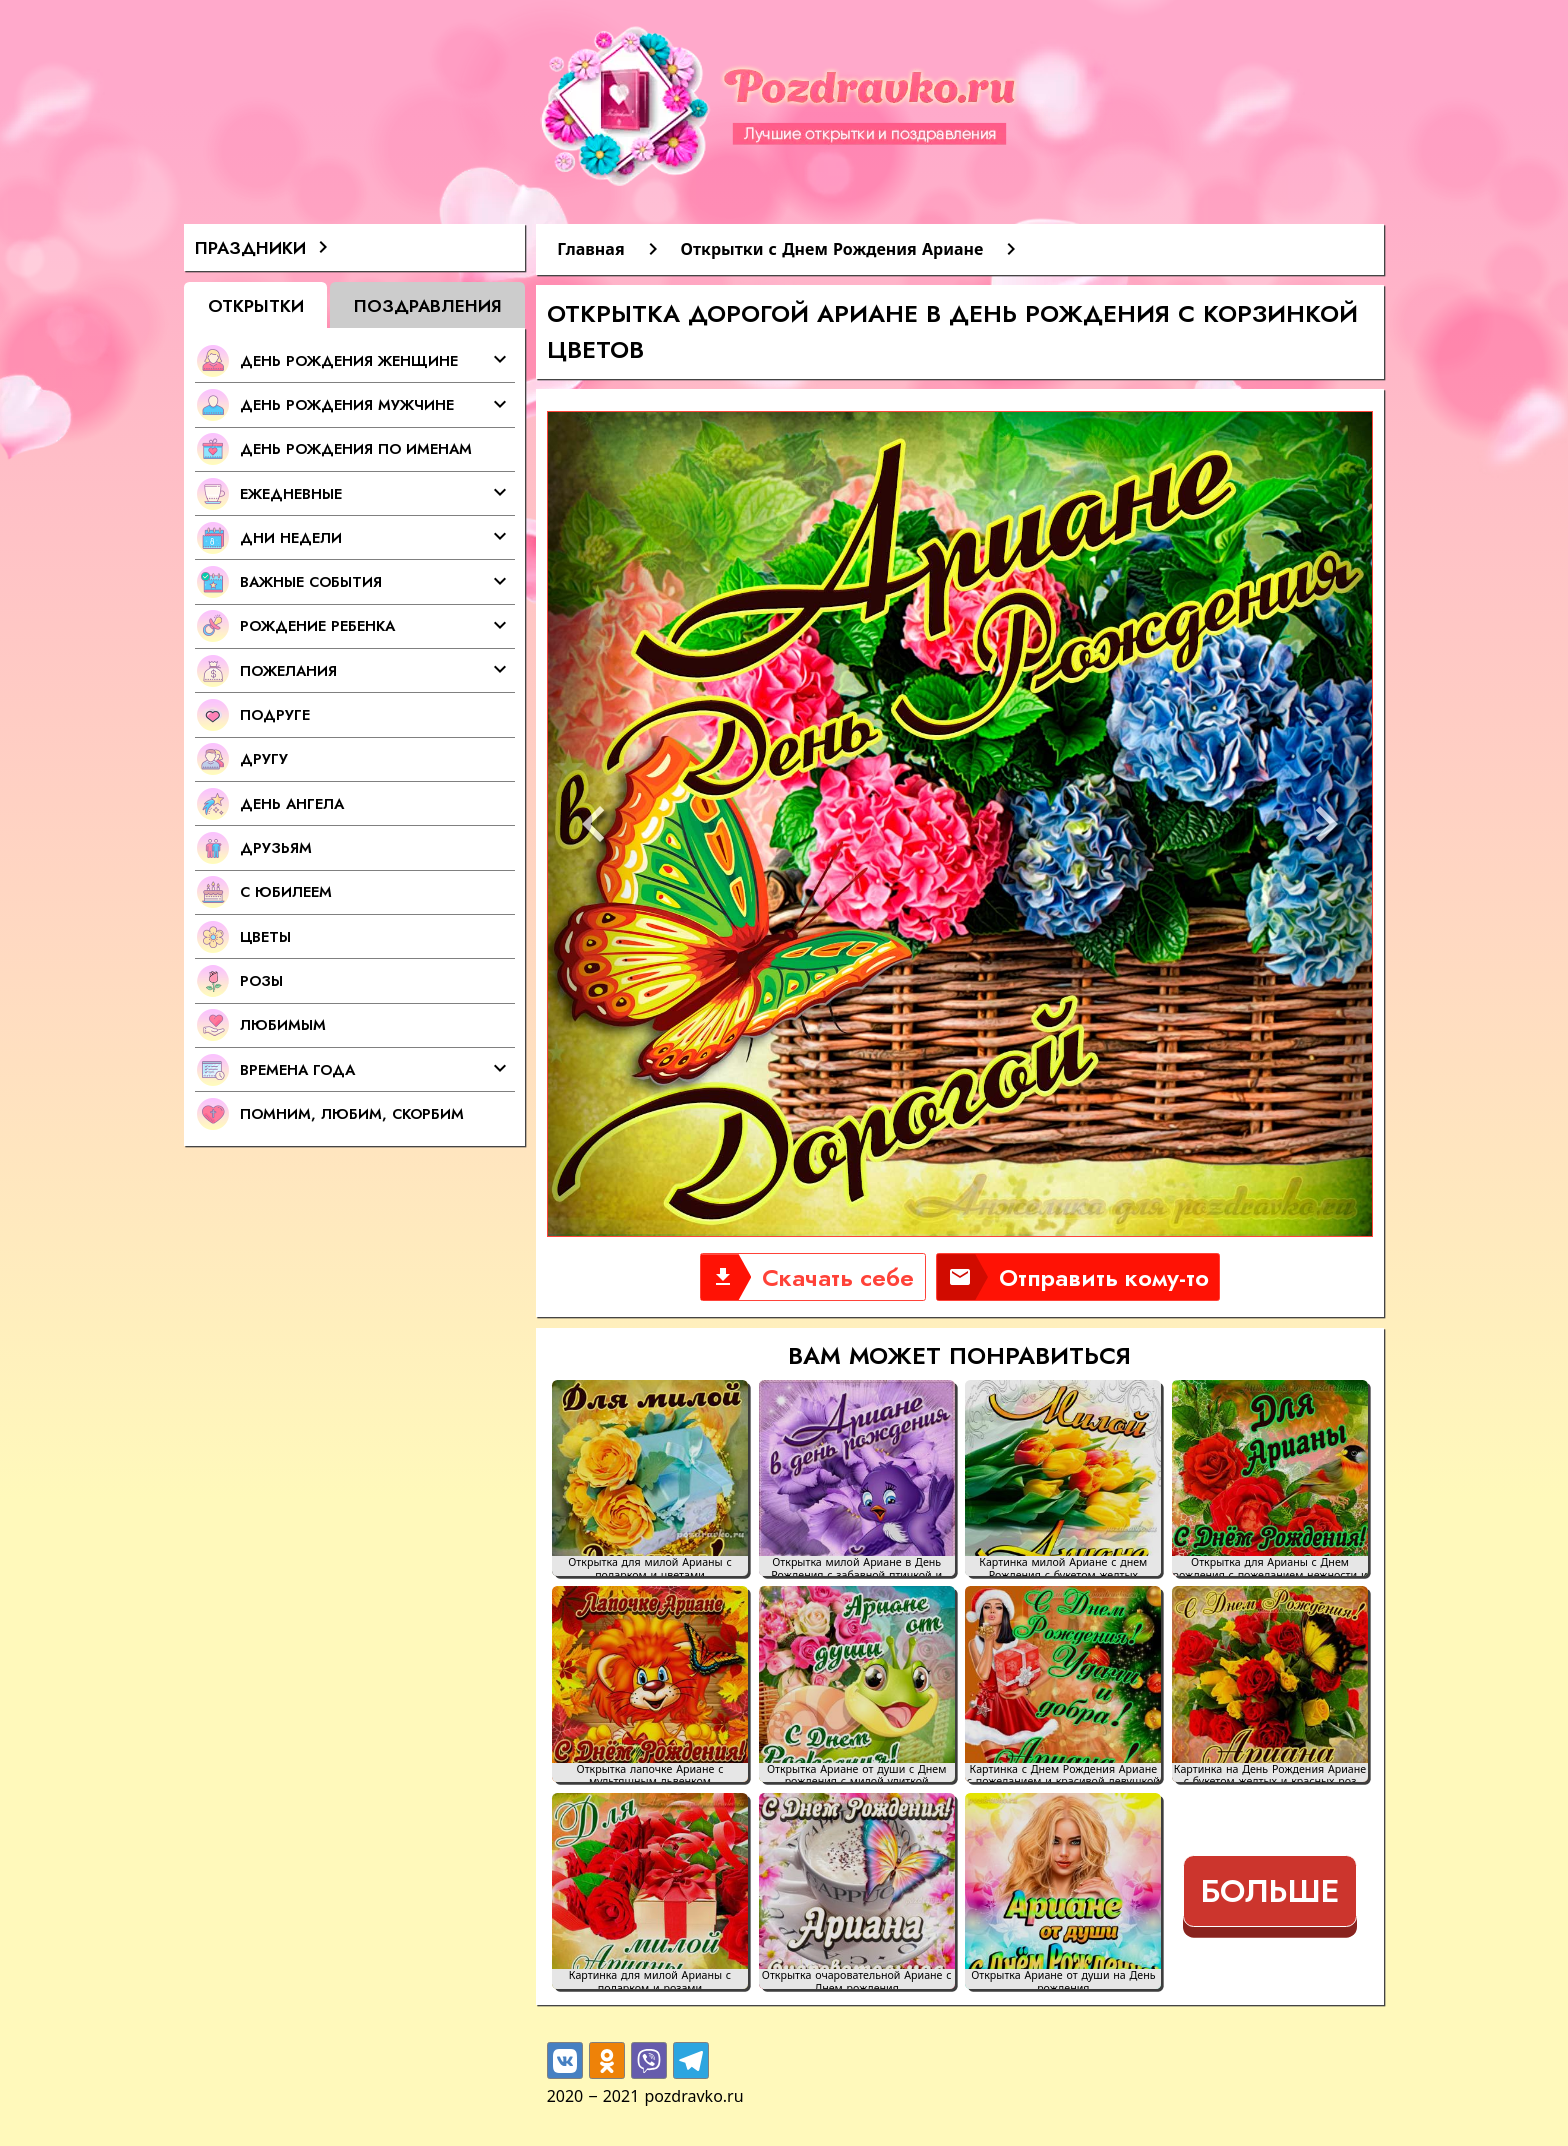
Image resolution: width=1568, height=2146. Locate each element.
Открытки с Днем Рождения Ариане (832, 249)
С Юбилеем (286, 891)
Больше (1270, 1891)
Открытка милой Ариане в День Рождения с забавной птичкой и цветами (856, 1566)
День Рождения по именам (356, 448)
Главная (590, 249)
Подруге (275, 714)
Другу (264, 758)
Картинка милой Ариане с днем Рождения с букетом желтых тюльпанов (1063, 1566)
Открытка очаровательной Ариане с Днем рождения (857, 1979)
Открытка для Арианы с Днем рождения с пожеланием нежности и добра (1270, 1566)
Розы (261, 980)
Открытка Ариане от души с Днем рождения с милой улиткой (857, 1773)
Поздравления (428, 305)
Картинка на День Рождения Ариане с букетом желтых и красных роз (1270, 1773)
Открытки (256, 305)
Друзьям (276, 847)
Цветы (265, 936)
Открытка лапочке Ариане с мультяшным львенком (650, 1773)
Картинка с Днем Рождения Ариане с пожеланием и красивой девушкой (1063, 1773)
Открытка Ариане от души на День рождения (1063, 1979)
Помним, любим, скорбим (352, 1113)
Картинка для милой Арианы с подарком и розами (650, 1979)
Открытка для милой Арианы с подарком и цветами (650, 1566)
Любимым (283, 1024)
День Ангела (292, 803)
